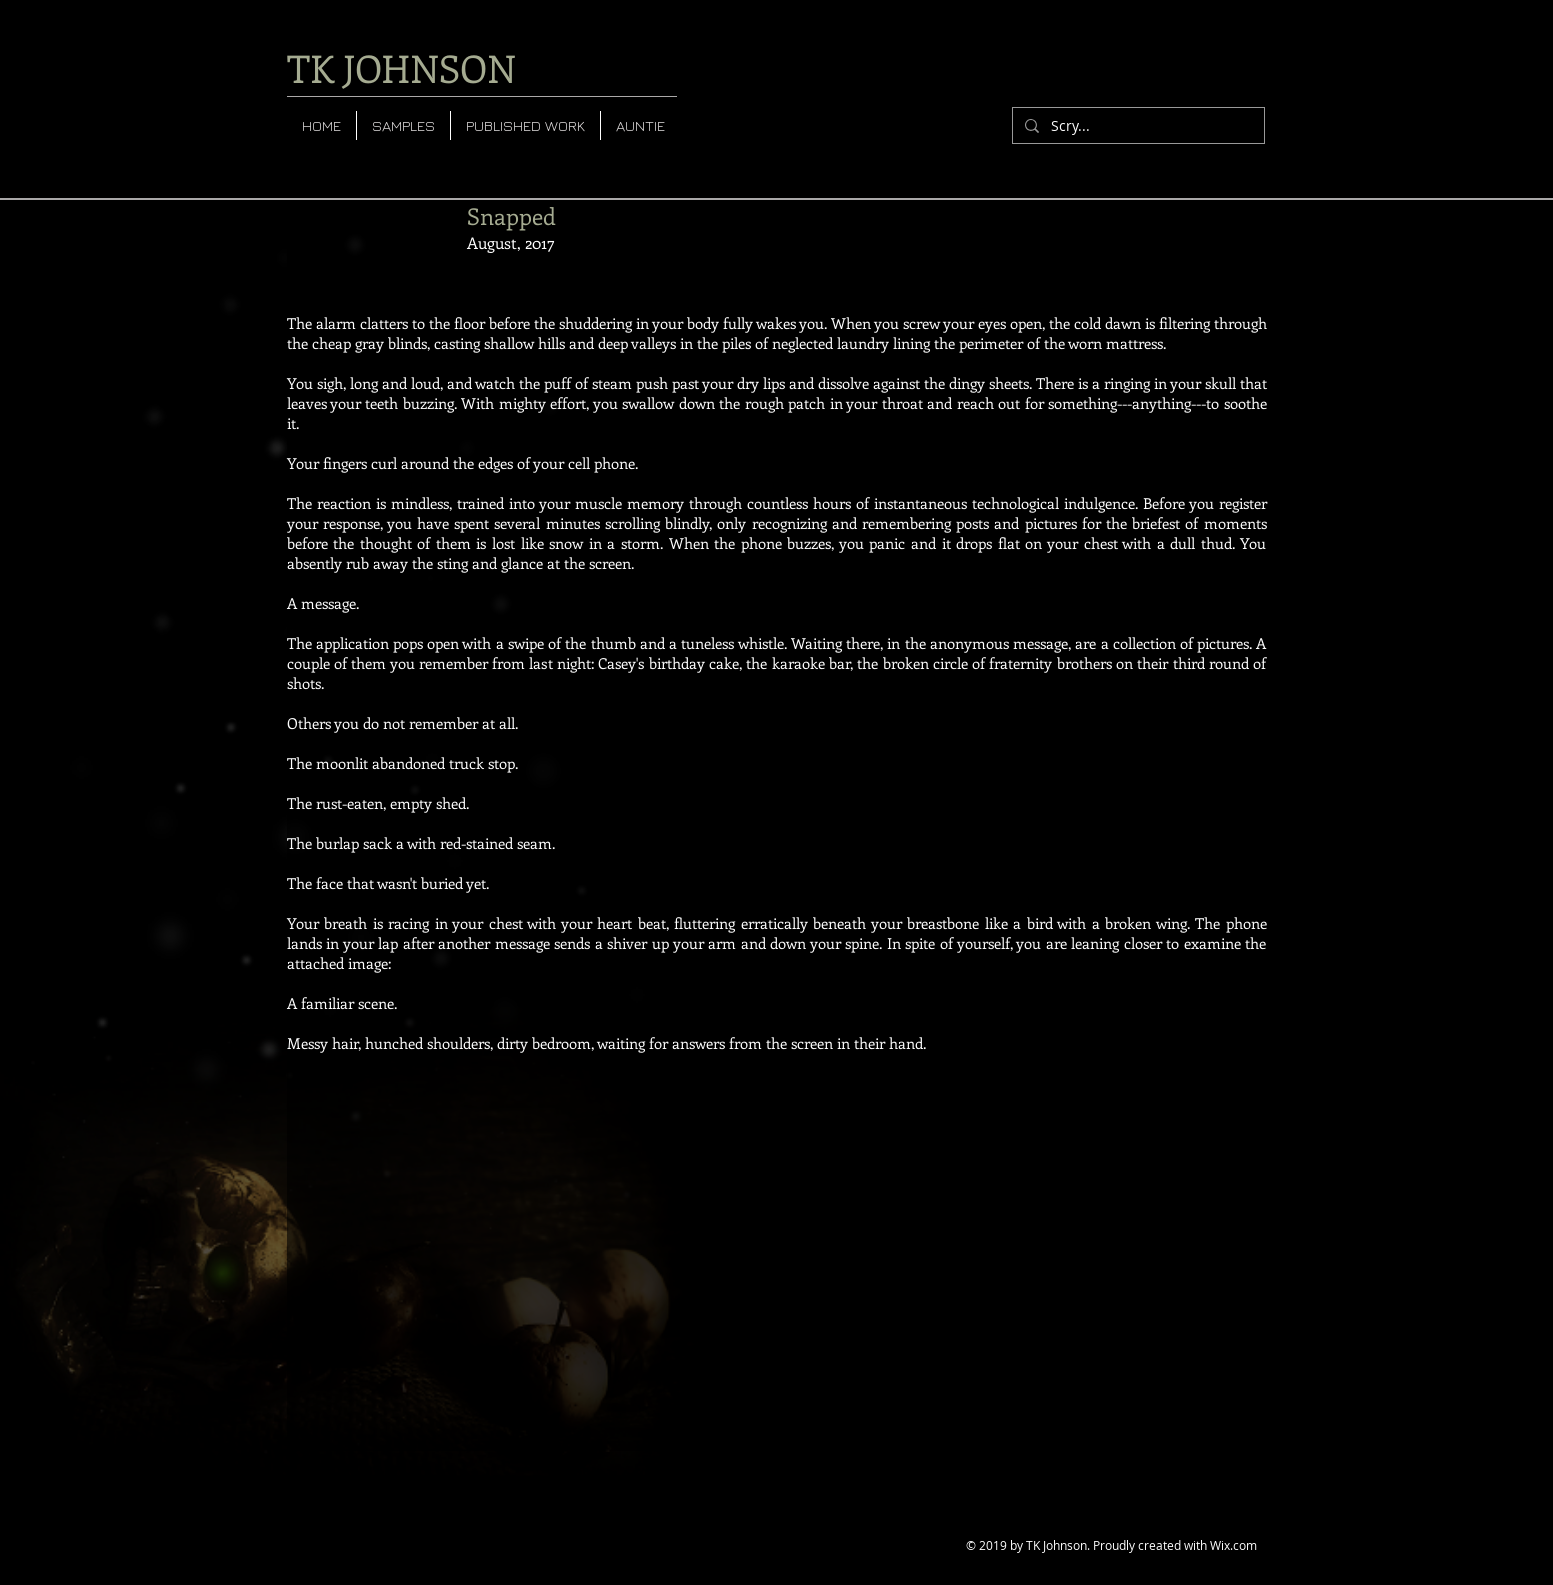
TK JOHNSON (401, 67)
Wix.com (1233, 1545)
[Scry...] (1136, 126)
